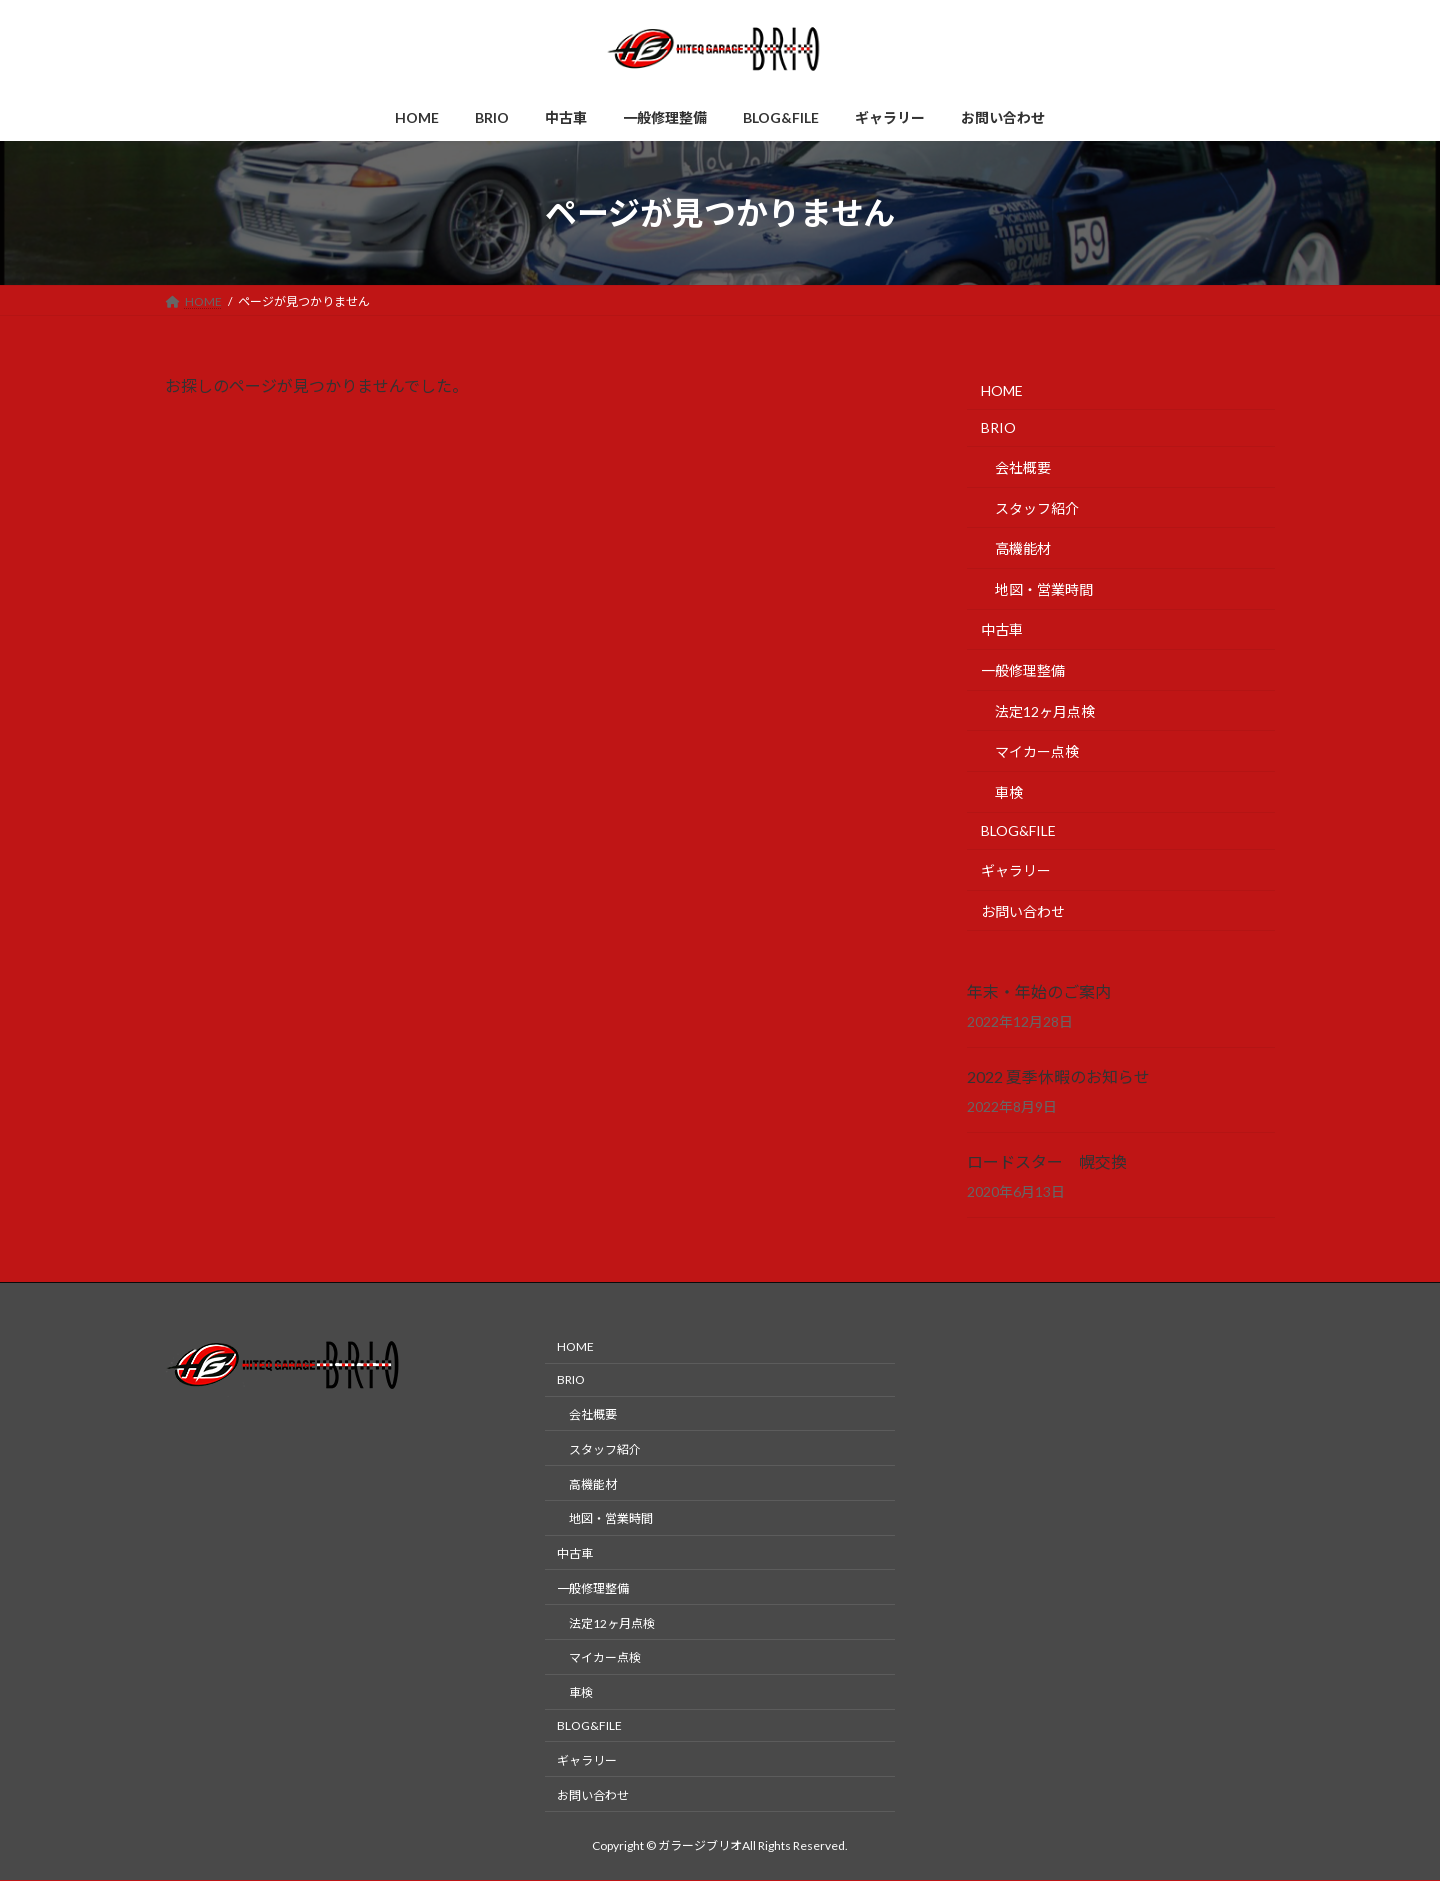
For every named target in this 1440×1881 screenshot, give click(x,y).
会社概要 (1023, 467)
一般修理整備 (1023, 670)
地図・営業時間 (1044, 589)
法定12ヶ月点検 (1045, 711)
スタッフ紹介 (1037, 508)
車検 (1009, 792)
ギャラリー (1016, 870)
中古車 (1002, 630)
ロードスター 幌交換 (1047, 1161)
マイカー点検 (1037, 751)
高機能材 (1023, 548)
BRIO (998, 428)
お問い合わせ (1023, 911)
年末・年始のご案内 (1039, 991)
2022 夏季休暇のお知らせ (1058, 1076)
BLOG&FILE (1018, 831)
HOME (1002, 390)
